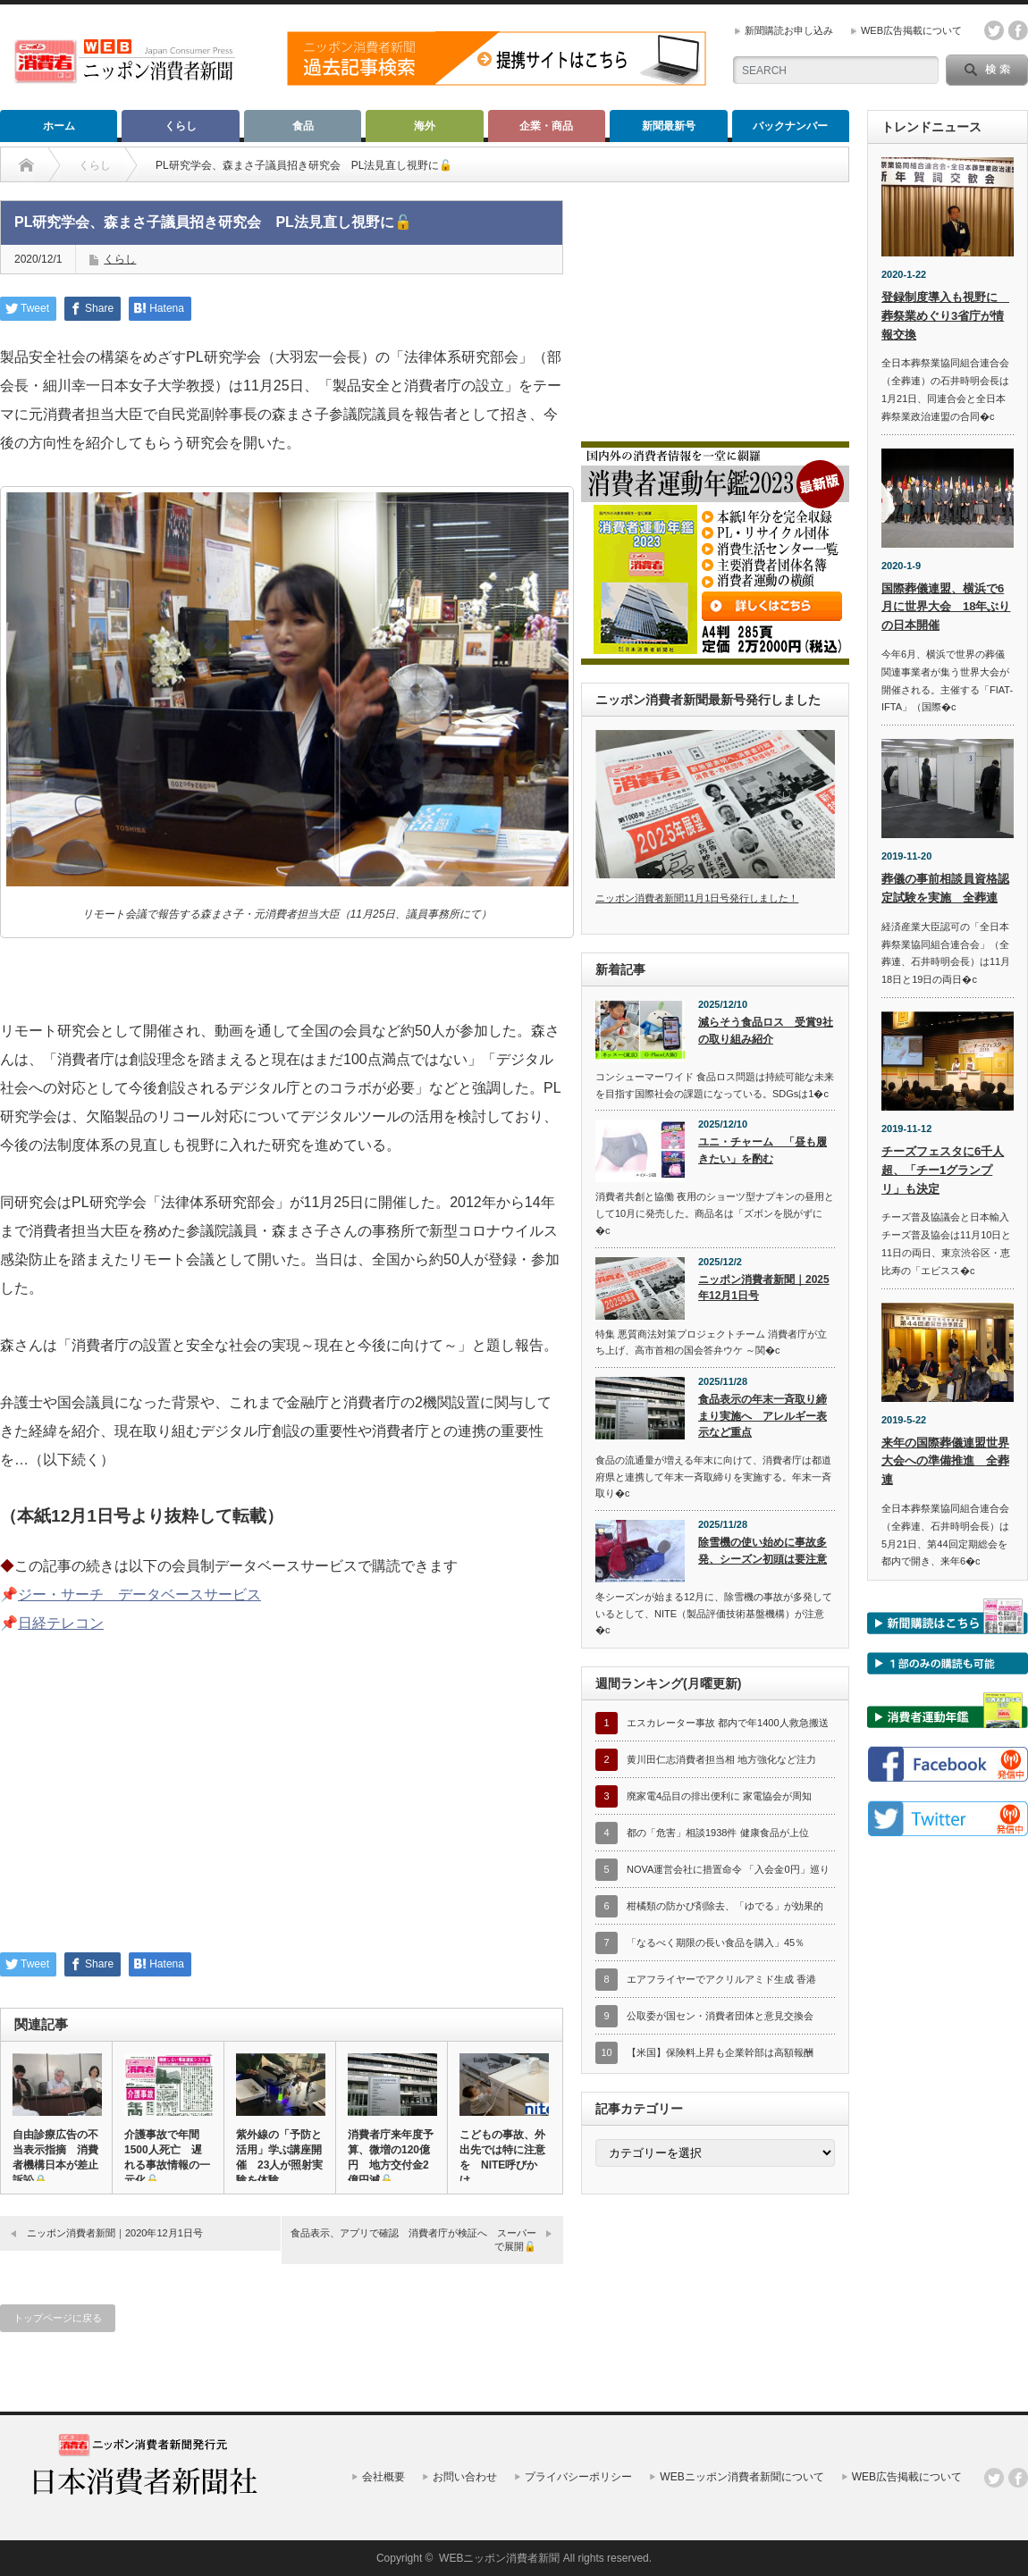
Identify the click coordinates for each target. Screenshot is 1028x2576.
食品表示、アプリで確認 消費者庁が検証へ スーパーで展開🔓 (413, 2240)
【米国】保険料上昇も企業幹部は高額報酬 (720, 2052)
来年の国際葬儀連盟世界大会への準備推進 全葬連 (945, 1461)
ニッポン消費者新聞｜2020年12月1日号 (115, 2233)
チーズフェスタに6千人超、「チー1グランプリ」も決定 (942, 1170)
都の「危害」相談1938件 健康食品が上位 (718, 1832)
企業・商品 (546, 126)
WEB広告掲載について (911, 30)
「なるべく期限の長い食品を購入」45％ (716, 1942)
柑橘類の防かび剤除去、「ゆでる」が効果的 (725, 1906)
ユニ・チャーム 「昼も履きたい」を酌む (762, 1150)
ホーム (59, 126)
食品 (303, 126)
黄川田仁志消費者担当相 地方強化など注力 (721, 1759)
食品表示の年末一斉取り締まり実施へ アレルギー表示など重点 (762, 1416)
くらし (180, 126)
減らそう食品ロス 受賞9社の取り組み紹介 (765, 1030)
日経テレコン (61, 1623)
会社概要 (383, 2477)
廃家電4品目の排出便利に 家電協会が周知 (719, 1796)
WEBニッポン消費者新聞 (499, 2558)
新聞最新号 (668, 126)
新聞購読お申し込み (789, 30)
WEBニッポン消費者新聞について (741, 2477)
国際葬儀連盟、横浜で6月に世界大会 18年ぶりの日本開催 (945, 607)
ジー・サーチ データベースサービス (139, 1594)
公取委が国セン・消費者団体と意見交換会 (720, 2015)
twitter (994, 30)
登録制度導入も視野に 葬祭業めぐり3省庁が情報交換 (945, 315)
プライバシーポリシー (578, 2477)
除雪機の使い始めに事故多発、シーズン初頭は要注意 (762, 1550)
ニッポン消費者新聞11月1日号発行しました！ (696, 898)
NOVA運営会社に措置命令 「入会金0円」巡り (728, 1869)
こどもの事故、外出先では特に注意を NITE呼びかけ (502, 2157)
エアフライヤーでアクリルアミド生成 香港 (721, 1979)
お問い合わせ (465, 2477)
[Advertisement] (281, 1805)
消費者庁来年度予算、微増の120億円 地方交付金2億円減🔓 (391, 2157)
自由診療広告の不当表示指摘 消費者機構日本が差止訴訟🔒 (55, 2157)
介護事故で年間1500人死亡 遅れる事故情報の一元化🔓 (167, 2157)
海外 (424, 126)
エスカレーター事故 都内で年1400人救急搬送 (728, 1722)
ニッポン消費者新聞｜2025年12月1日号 (764, 1288)
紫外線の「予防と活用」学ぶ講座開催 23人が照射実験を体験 (279, 2157)
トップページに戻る (57, 2317)
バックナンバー (790, 126)
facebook (1018, 30)
